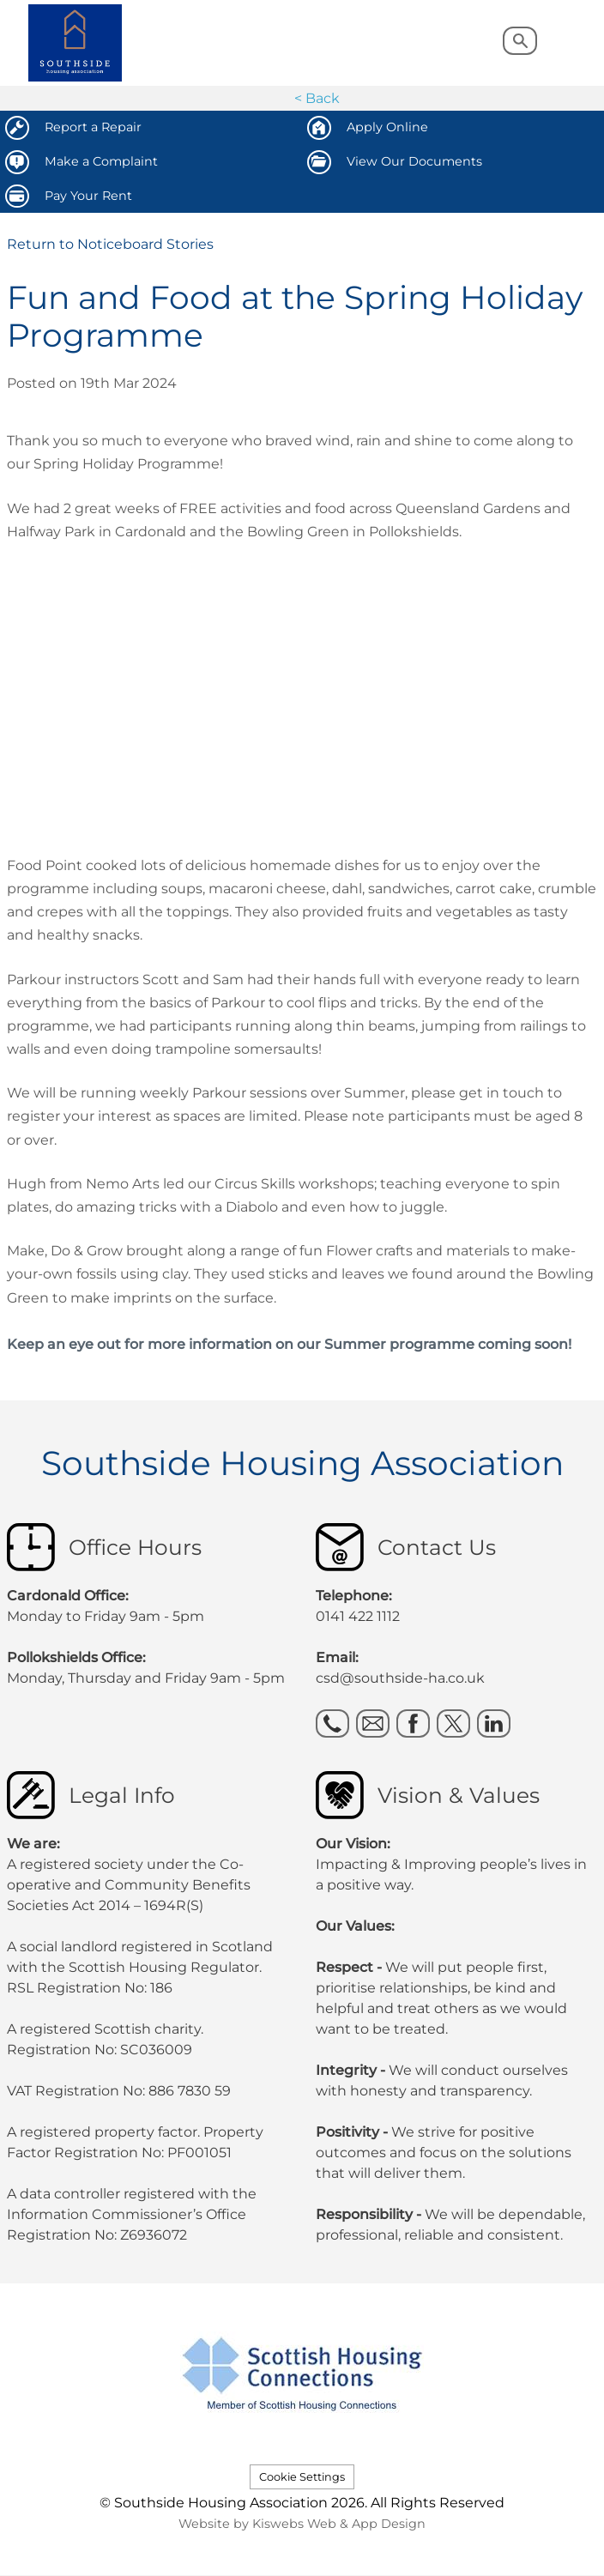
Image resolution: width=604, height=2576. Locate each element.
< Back (317, 98)
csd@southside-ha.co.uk (400, 1678)
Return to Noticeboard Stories (110, 244)
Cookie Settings (302, 2476)
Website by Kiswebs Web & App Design (302, 2523)
